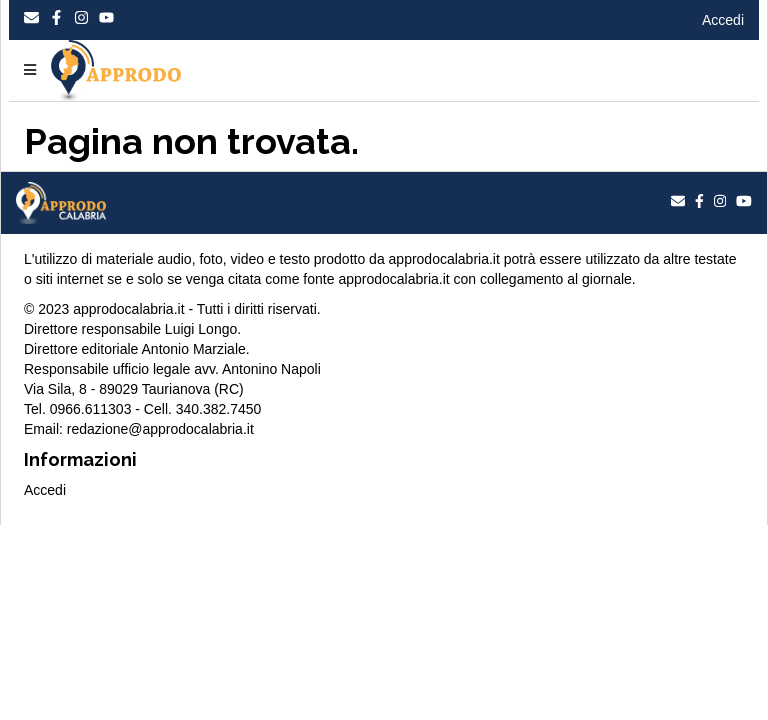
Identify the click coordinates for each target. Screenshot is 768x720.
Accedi (723, 20)
